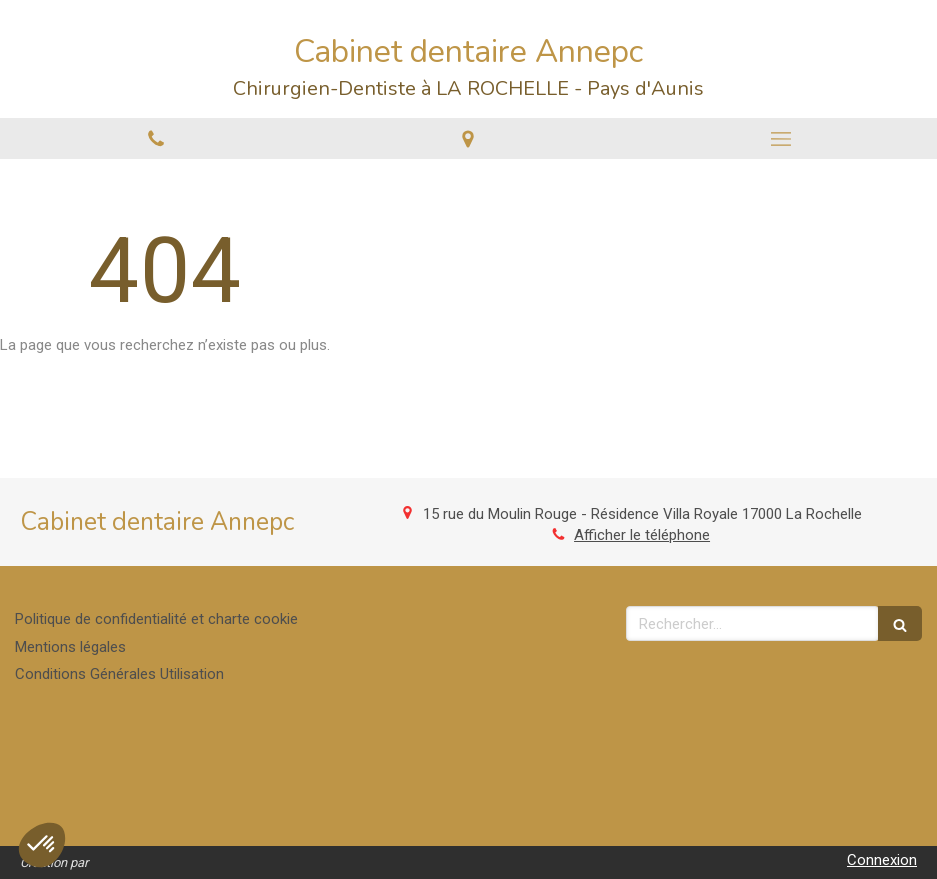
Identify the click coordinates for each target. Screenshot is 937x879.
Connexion (882, 860)
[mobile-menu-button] (781, 139)
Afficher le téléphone (642, 535)
